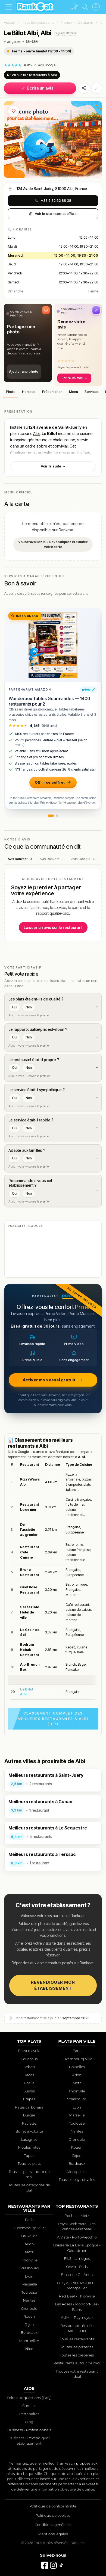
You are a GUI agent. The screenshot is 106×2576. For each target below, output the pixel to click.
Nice (29, 2348)
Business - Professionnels (29, 2430)
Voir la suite (53, 466)
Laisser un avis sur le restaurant (53, 927)
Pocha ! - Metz (76, 2215)
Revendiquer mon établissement (53, 1985)
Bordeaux (76, 2163)
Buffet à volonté (29, 2131)
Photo (10, 392)
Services (92, 392)
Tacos (29, 2075)
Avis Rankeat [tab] (20, 859)
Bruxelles (77, 2067)
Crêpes (29, 2099)
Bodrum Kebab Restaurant (29, 1649)
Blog (29, 2422)
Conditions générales (53, 2524)
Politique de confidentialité (52, 2506)
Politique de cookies (53, 2515)
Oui (14, 1007)
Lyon (77, 2107)
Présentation (52, 392)
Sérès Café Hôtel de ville (29, 1612)
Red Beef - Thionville (77, 2296)
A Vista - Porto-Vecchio (77, 2237)
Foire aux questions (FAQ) (29, 2398)
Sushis (29, 2091)
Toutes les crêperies (77, 2355)
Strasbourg (76, 2099)
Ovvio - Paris (77, 2266)
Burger (29, 2115)
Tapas (29, 2155)
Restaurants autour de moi (77, 2363)
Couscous (29, 2059)
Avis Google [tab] (83, 859)
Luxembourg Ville (76, 2059)
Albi (36, 433)
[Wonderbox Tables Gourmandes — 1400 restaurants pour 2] (53, 645)
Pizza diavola (29, 2050)
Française (12, 41)
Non (29, 1007)
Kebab (29, 2067)
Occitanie (85, 22)
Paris (77, 2050)
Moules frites (29, 2147)
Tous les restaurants (38, 22)
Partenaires (29, 2414)
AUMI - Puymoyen (77, 2317)
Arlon (77, 2075)
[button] (28, 343)
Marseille (77, 2115)
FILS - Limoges (77, 2258)
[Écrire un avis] (74, 7)
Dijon (77, 2155)
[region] (53, 1580)
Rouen (77, 2147)
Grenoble (77, 2139)
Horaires (29, 392)
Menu (73, 392)
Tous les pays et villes (77, 2179)
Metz (77, 2083)
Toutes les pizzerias (76, 2347)
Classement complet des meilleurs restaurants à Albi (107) (53, 1718)
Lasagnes (29, 2139)
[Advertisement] (53, 1253)
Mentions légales (53, 2534)
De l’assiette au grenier (29, 1530)
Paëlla (29, 2083)
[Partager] (83, 88)
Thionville (76, 2091)
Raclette (29, 2123)
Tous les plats (29, 2163)
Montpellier (77, 2171)
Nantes (77, 2131)
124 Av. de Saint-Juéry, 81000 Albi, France (52, 188)
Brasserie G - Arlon (77, 2274)
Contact (29, 2405)
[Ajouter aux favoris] (13, 111)
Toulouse (77, 2123)
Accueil (9, 22)
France (66, 22)
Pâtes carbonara (29, 2107)
